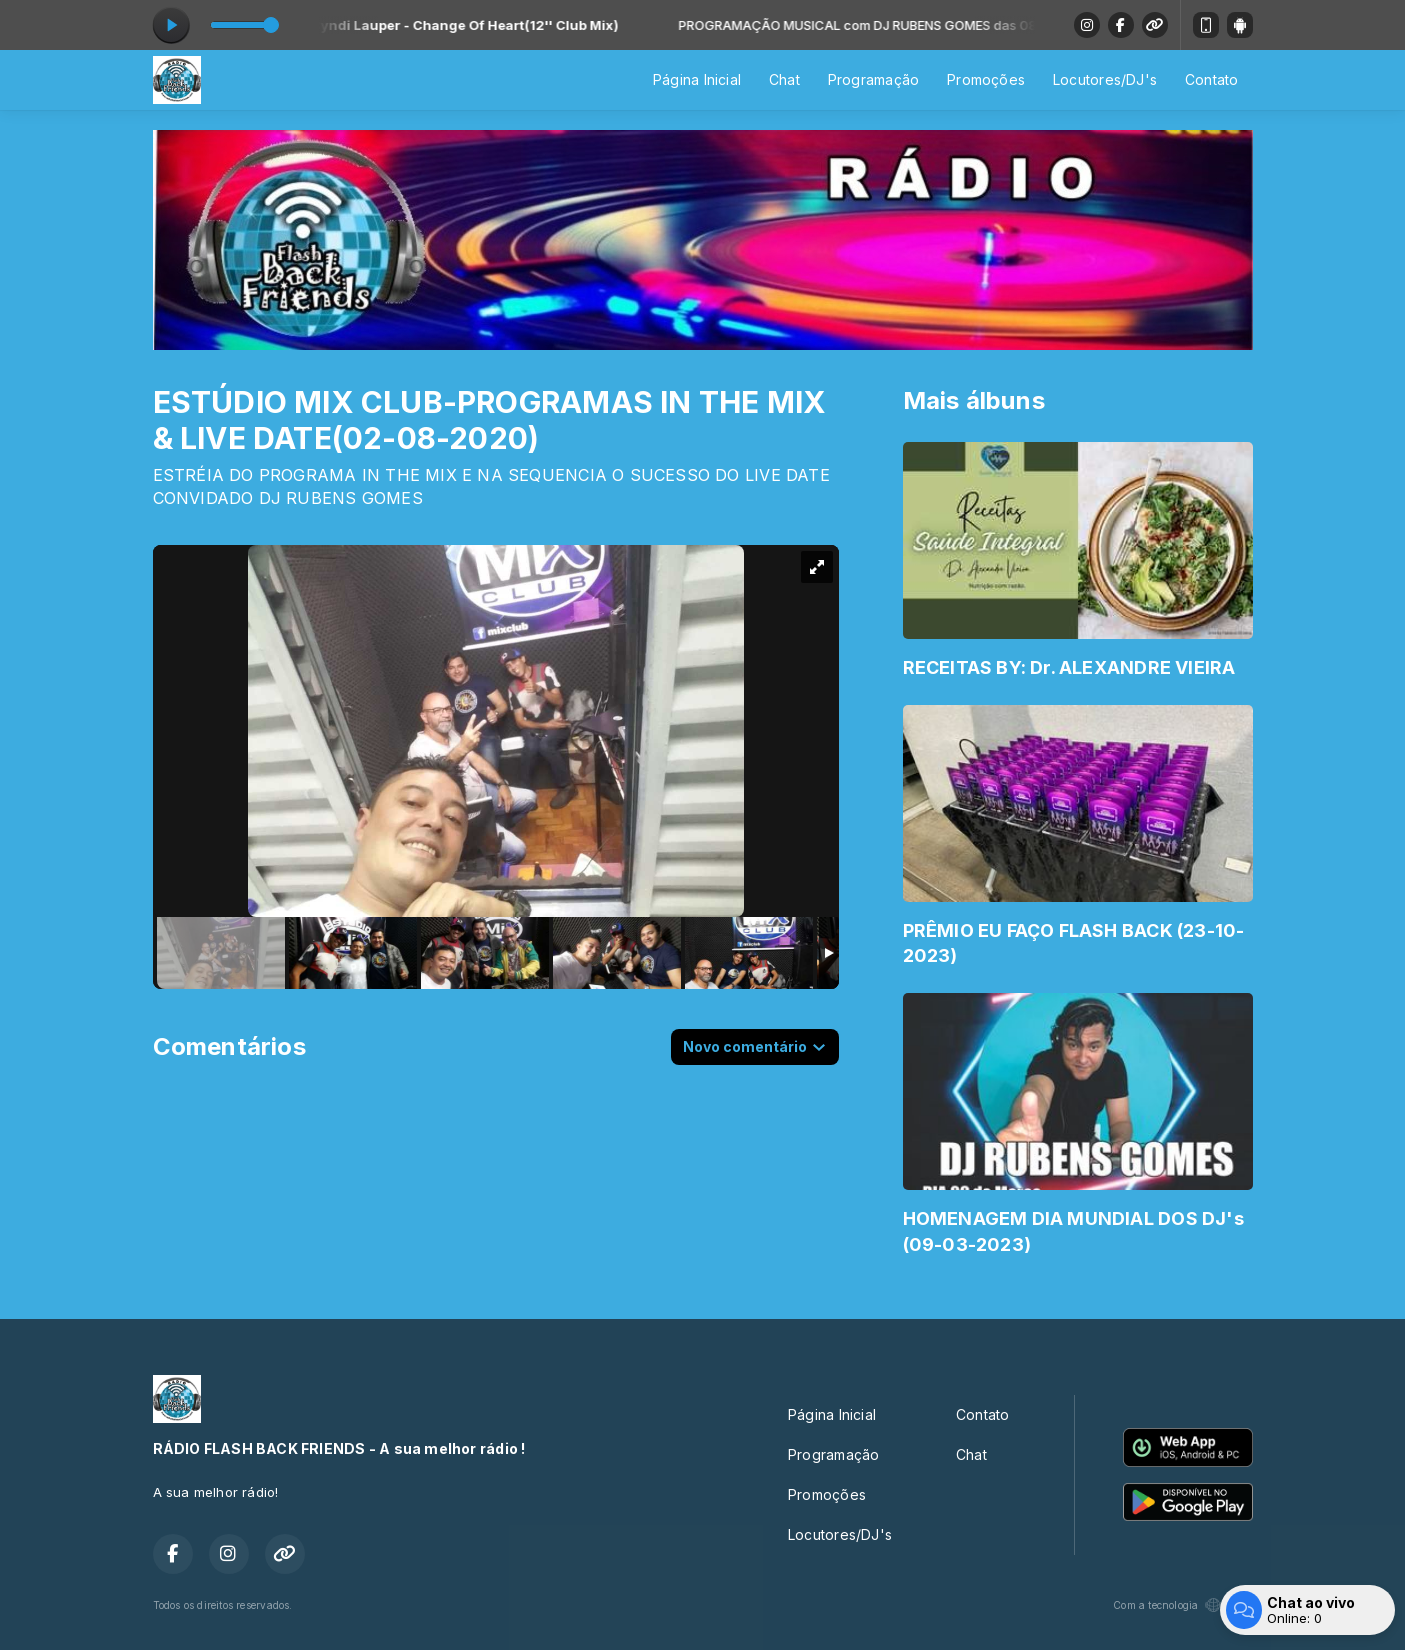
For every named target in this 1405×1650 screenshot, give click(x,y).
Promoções (986, 79)
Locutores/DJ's (1105, 79)
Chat (784, 79)
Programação (873, 79)
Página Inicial (697, 79)
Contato (1211, 79)
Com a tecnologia (1182, 1605)
